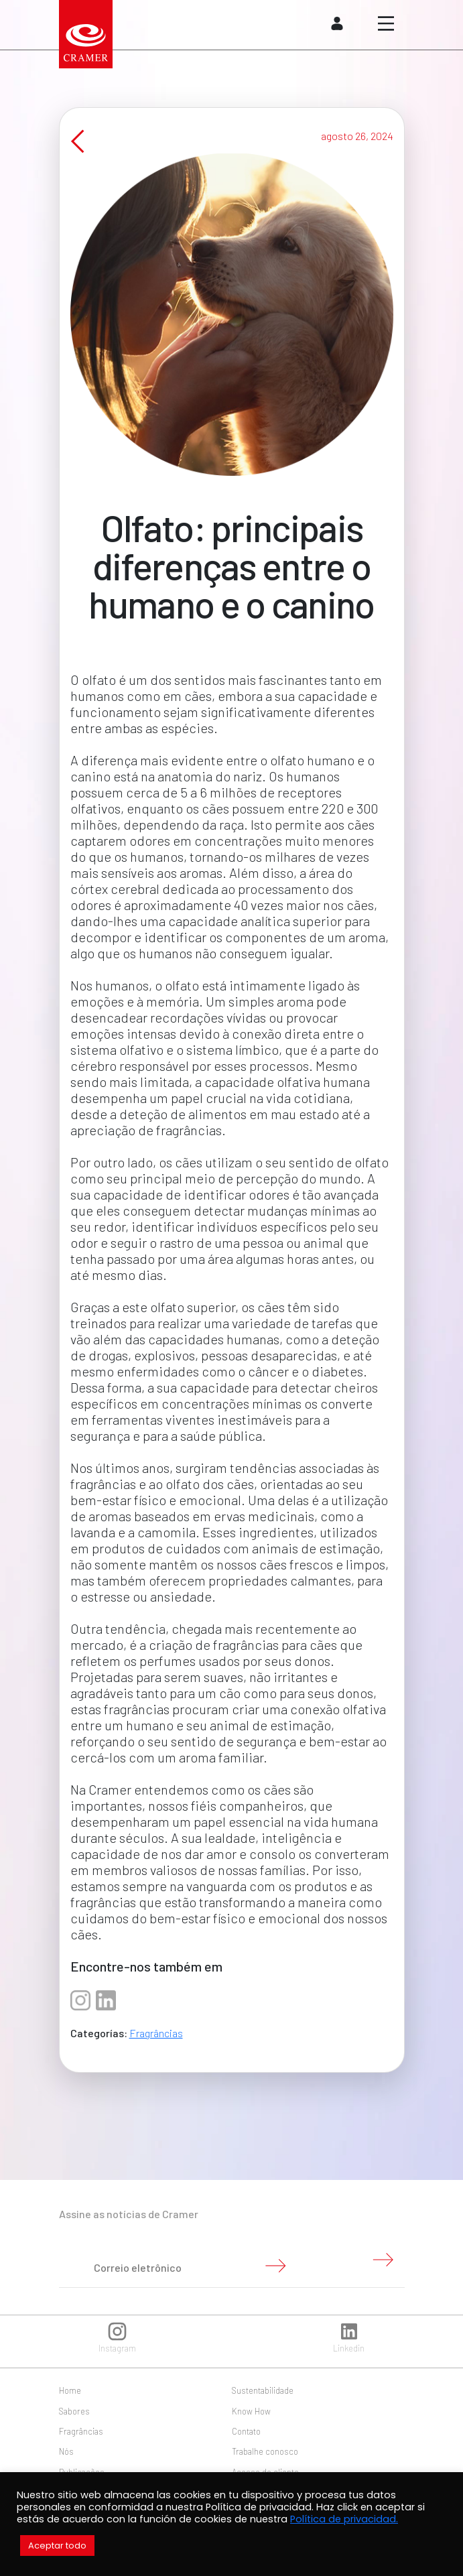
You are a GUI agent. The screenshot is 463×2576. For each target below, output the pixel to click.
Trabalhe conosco (265, 2451)
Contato (246, 2431)
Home (70, 2390)
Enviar (275, 2265)
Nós (66, 2451)
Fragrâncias (156, 2049)
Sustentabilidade (262, 2390)
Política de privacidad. (344, 2519)
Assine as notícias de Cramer (128, 2213)
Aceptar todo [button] (57, 2545)
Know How (251, 2411)
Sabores (74, 2411)
